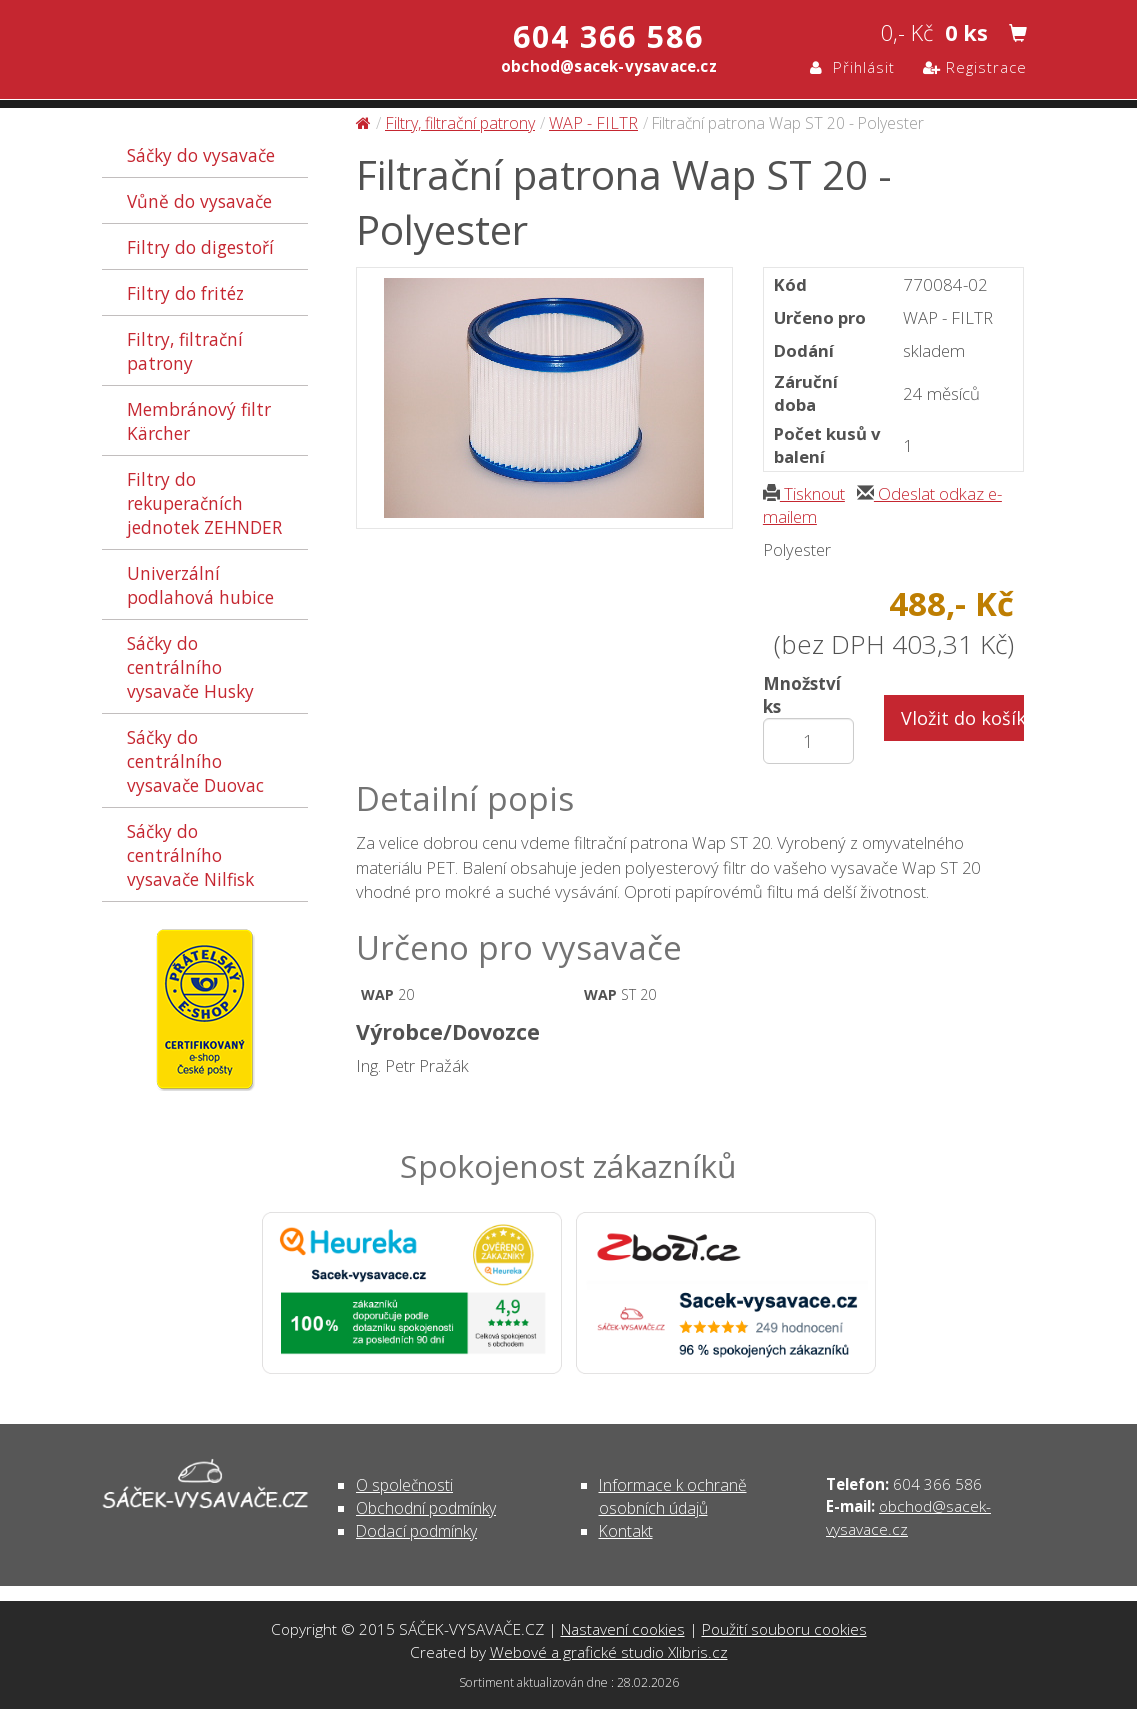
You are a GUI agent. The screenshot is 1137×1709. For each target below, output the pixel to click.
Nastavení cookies (623, 1629)
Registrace (975, 67)
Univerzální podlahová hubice (200, 585)
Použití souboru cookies (784, 1629)
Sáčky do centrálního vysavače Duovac (195, 761)
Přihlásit (852, 67)
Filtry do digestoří (200, 247)
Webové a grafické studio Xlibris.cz (609, 1652)
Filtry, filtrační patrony (185, 351)
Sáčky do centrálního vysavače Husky (190, 667)
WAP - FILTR (593, 123)
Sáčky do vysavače (201, 155)
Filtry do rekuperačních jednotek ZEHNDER (204, 503)
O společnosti (404, 1485)
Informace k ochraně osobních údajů (673, 1496)
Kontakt (626, 1531)
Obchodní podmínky (426, 1508)
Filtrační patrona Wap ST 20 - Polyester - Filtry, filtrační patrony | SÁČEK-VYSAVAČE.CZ (312, 48)
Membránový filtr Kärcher (199, 421)
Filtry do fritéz (185, 293)
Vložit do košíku (962, 718)
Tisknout (804, 493)
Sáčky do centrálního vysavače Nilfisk (190, 855)
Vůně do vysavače (199, 201)
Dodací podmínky (416, 1531)
